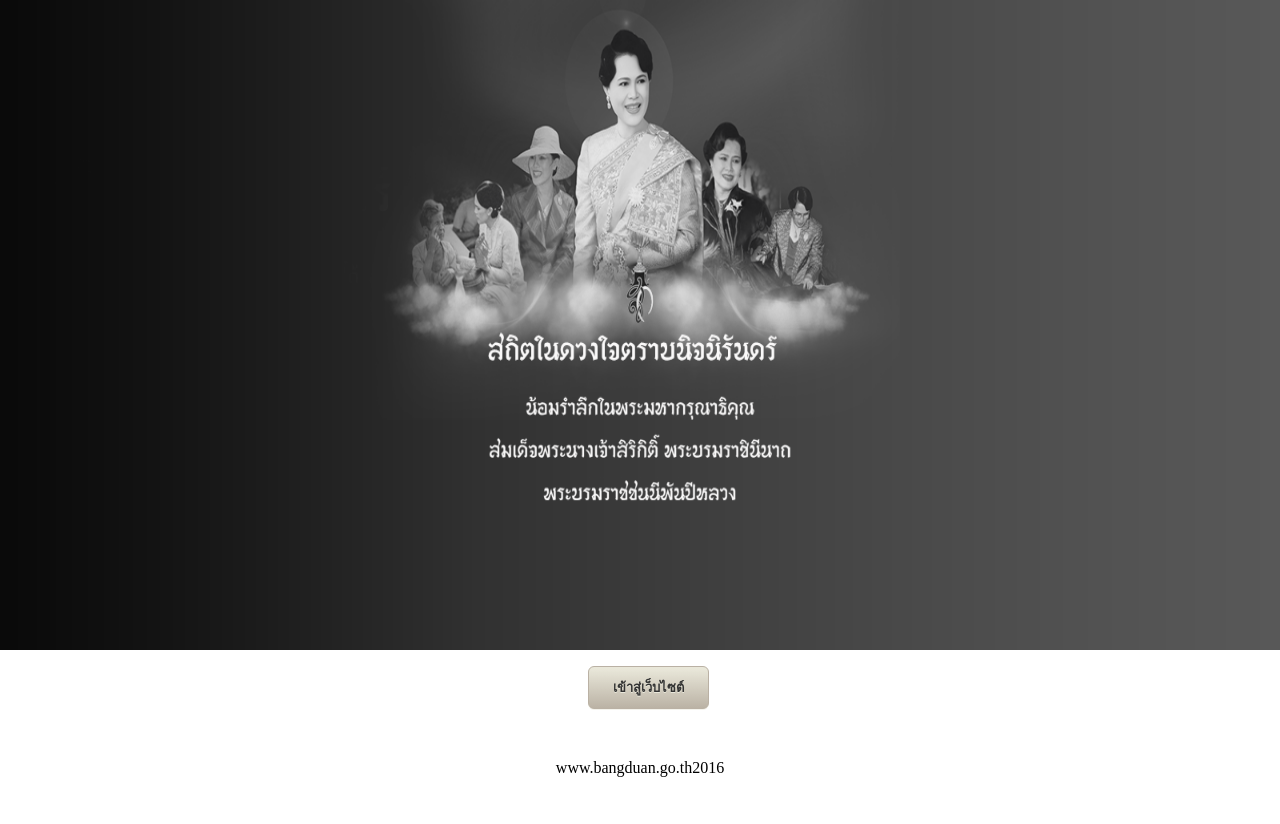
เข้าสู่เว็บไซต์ (648, 687)
